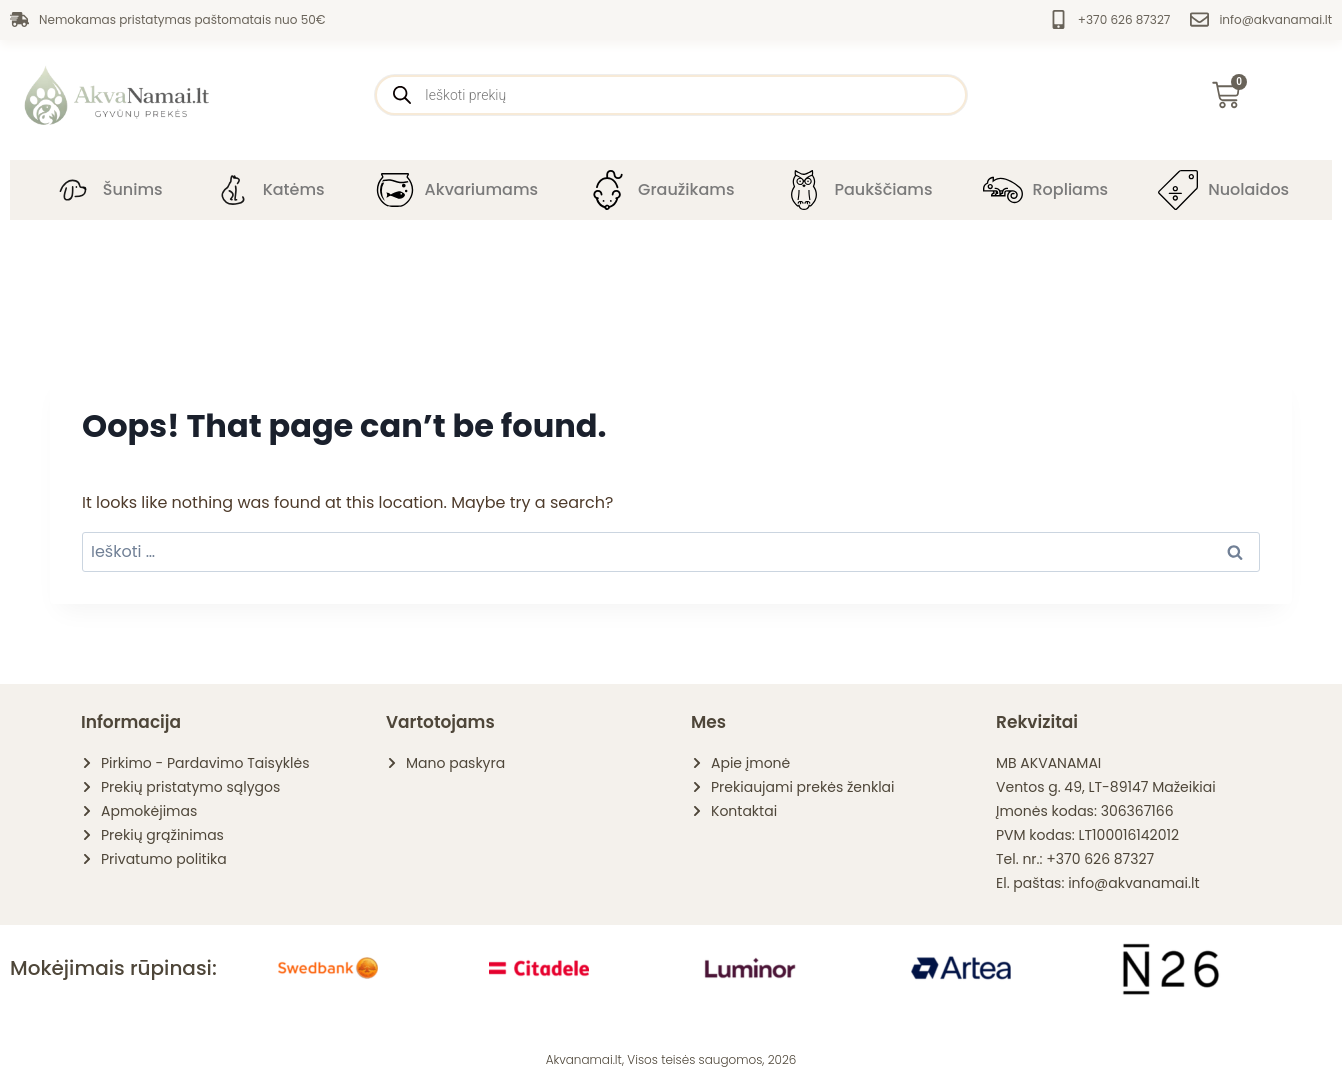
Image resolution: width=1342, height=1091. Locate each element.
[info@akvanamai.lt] (1199, 19)
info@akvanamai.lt (1275, 19)
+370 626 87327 (1124, 19)
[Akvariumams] (395, 190)
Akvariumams (481, 189)
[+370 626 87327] (1058, 19)
